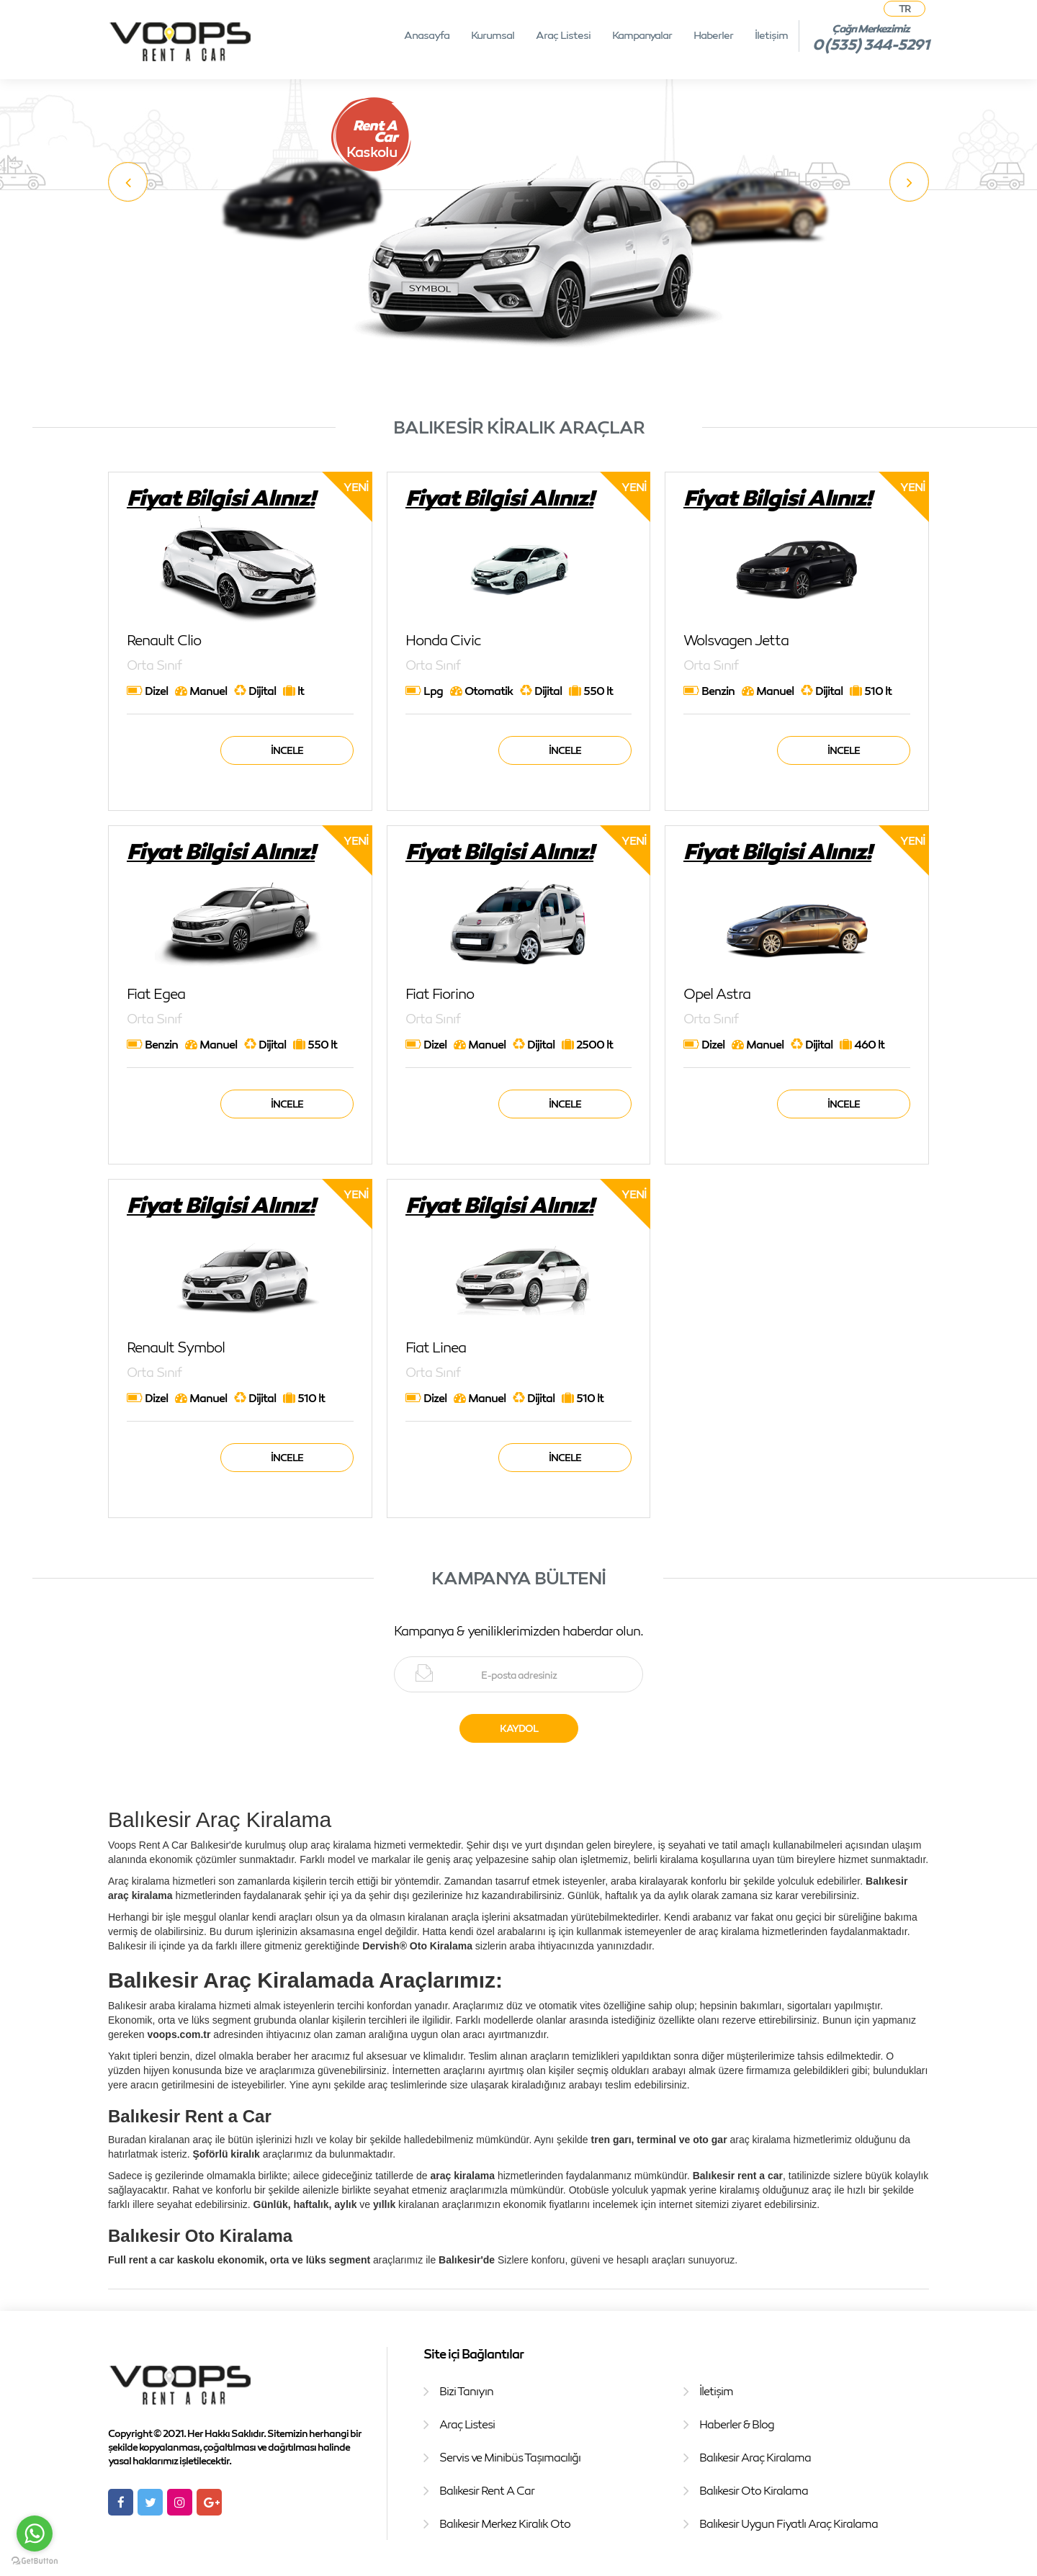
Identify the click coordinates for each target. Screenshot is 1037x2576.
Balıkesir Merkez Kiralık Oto (504, 2523)
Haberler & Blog (736, 2424)
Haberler (713, 34)
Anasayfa (426, 34)
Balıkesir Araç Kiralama (755, 2457)
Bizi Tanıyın (466, 2391)
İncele (287, 750)
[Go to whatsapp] (35, 2534)
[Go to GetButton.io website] (35, 2561)
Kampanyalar (642, 34)
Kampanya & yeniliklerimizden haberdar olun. (518, 1630)
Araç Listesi (563, 34)
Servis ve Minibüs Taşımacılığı (509, 2457)
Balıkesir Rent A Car (486, 2490)
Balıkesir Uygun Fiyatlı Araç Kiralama (788, 2523)
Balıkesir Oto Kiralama (753, 2490)
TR (904, 8)
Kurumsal (492, 34)
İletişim (771, 34)
